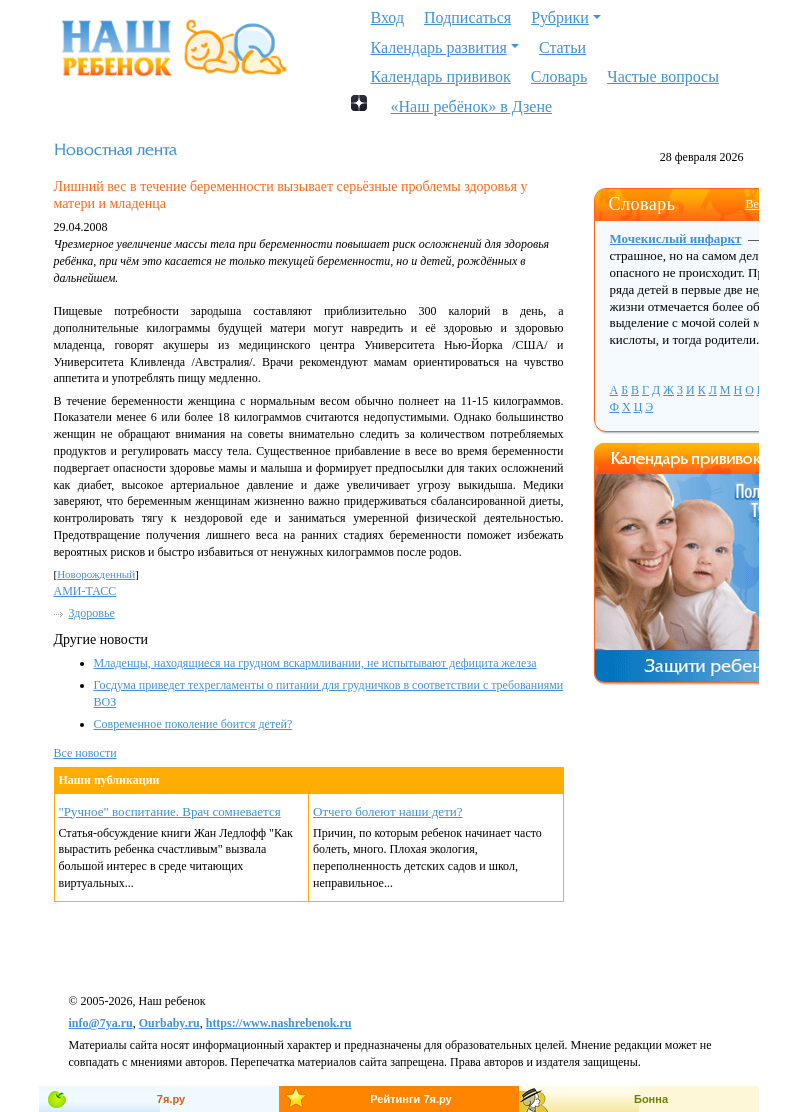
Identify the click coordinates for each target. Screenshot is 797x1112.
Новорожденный (96, 574)
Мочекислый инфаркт (676, 238)
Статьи (562, 47)
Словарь (559, 76)
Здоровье (92, 613)
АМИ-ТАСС (85, 591)
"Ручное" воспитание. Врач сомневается (170, 811)
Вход (388, 17)
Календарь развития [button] (439, 47)
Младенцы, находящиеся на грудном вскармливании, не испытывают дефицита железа (315, 663)
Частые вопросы (663, 76)
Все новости (85, 753)
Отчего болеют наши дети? (388, 811)
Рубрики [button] (560, 17)
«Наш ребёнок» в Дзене (472, 104)
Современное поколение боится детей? (193, 724)
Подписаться (467, 17)
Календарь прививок (441, 76)
